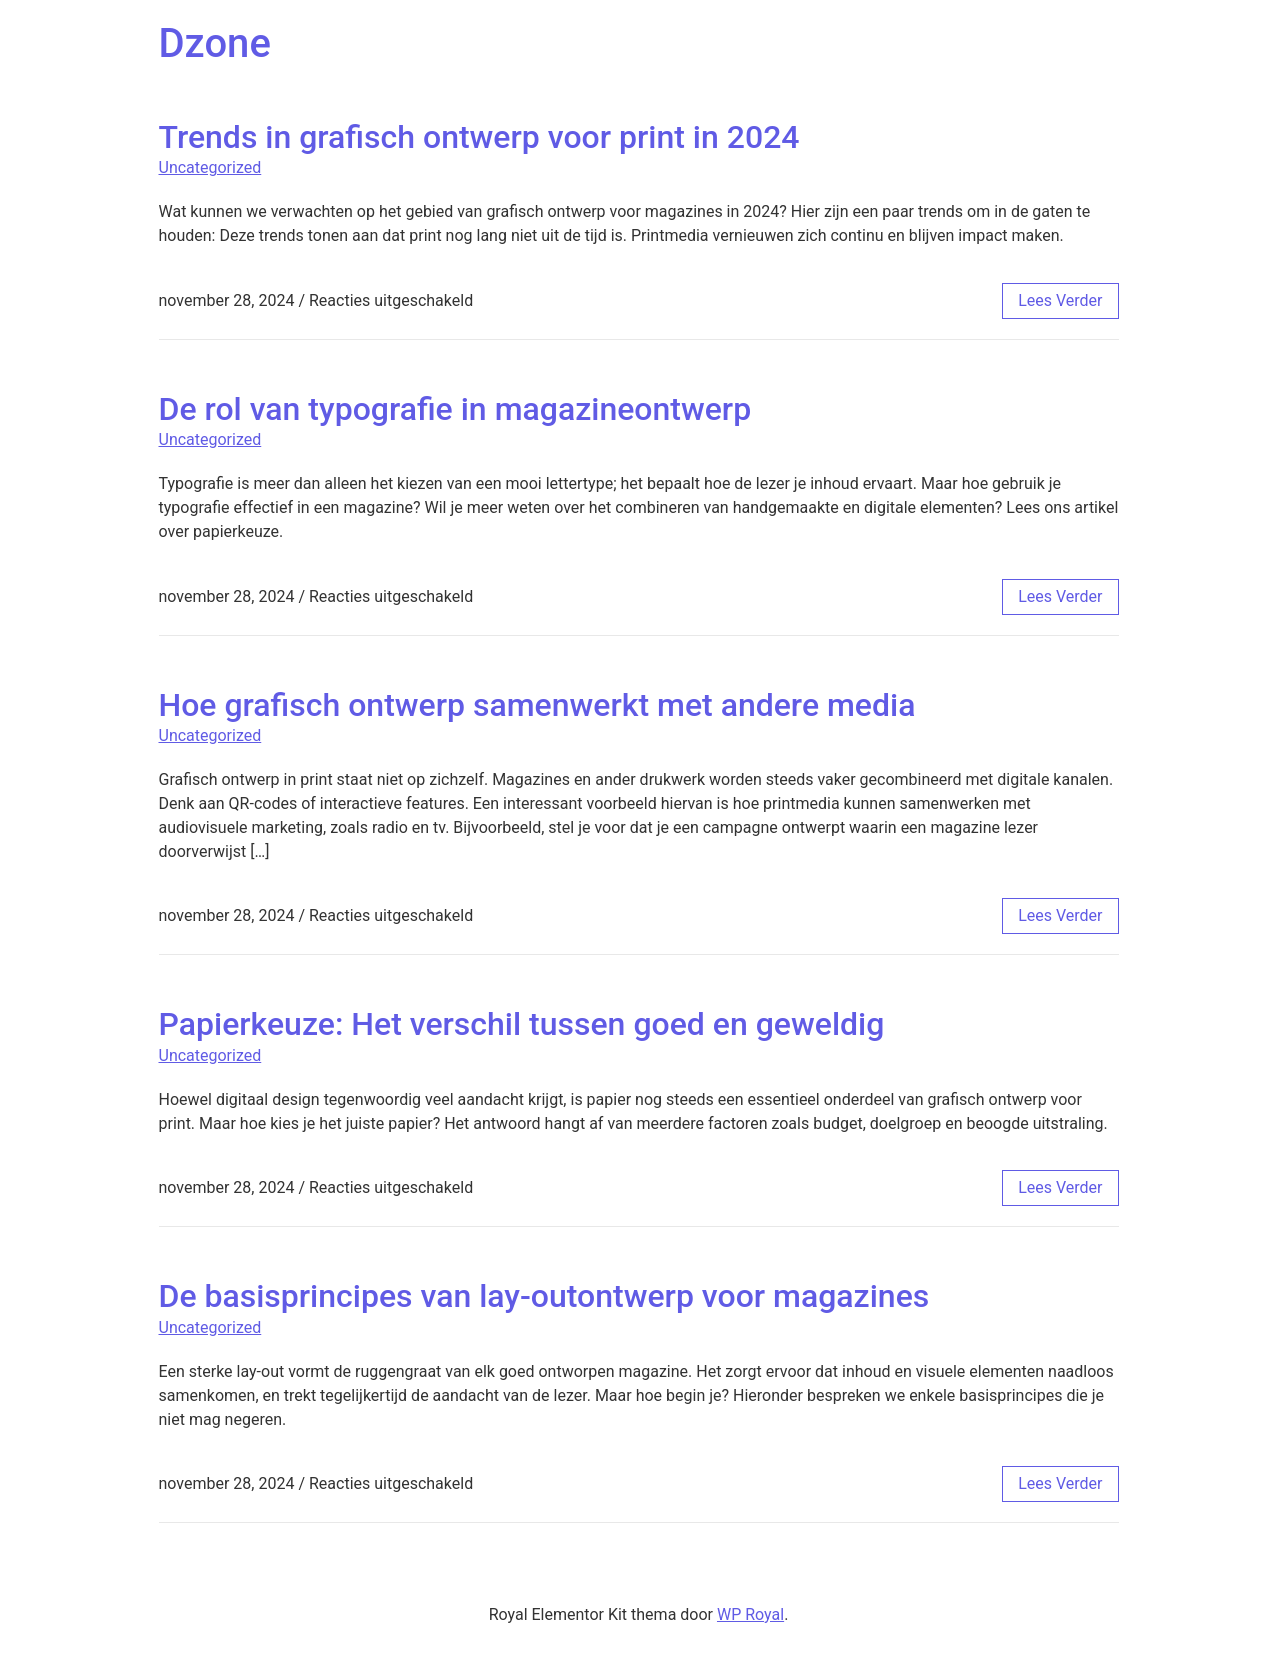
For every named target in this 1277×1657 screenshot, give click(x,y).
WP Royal (750, 1614)
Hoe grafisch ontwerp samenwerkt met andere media (537, 705)
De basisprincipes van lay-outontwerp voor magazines (544, 1296)
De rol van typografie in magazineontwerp (455, 409)
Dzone (215, 43)
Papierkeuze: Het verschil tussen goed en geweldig (522, 1024)
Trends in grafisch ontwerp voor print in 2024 (479, 137)
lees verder (1060, 300)
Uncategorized (210, 167)
